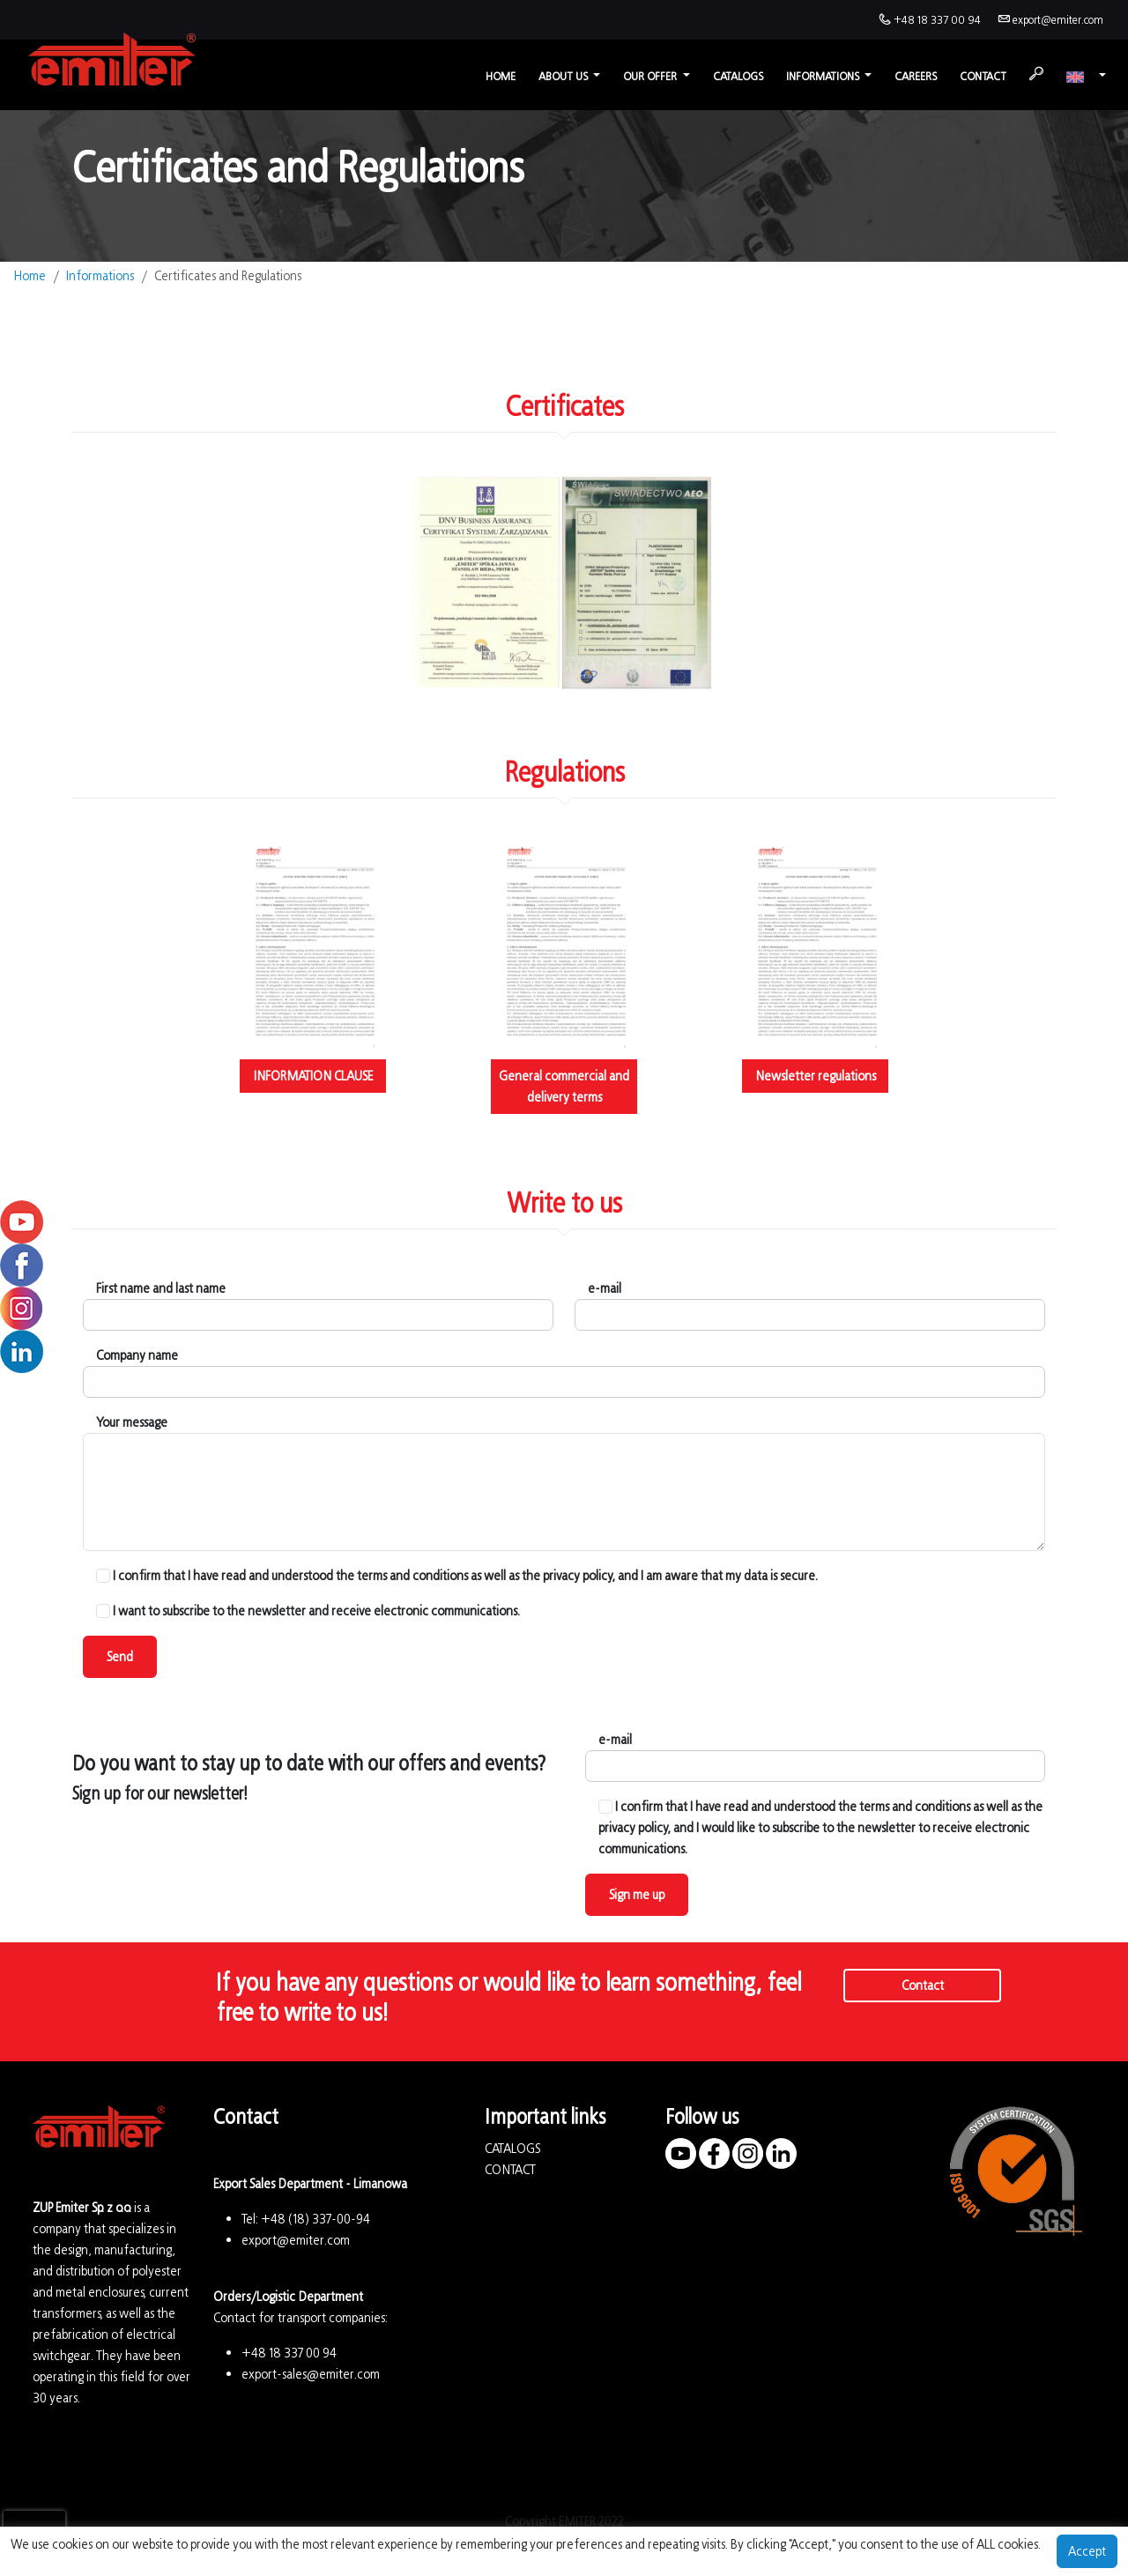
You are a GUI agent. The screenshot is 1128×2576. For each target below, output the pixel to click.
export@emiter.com (1058, 19)
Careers (915, 76)
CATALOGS (512, 2148)
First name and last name (161, 1288)
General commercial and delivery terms (564, 1086)
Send (120, 1656)
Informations (100, 275)
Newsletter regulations (815, 1075)
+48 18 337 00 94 (937, 19)
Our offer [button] (651, 76)
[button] (1086, 76)
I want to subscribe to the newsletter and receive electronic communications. (308, 1610)
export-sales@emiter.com (310, 2373)
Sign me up (636, 1894)
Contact (983, 76)
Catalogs (738, 76)
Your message (131, 1422)
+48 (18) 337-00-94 (315, 2218)
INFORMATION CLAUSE (313, 1075)
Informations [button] (824, 76)
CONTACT (510, 2169)
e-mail (604, 1288)
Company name (137, 1355)
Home (501, 76)
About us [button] (564, 76)
